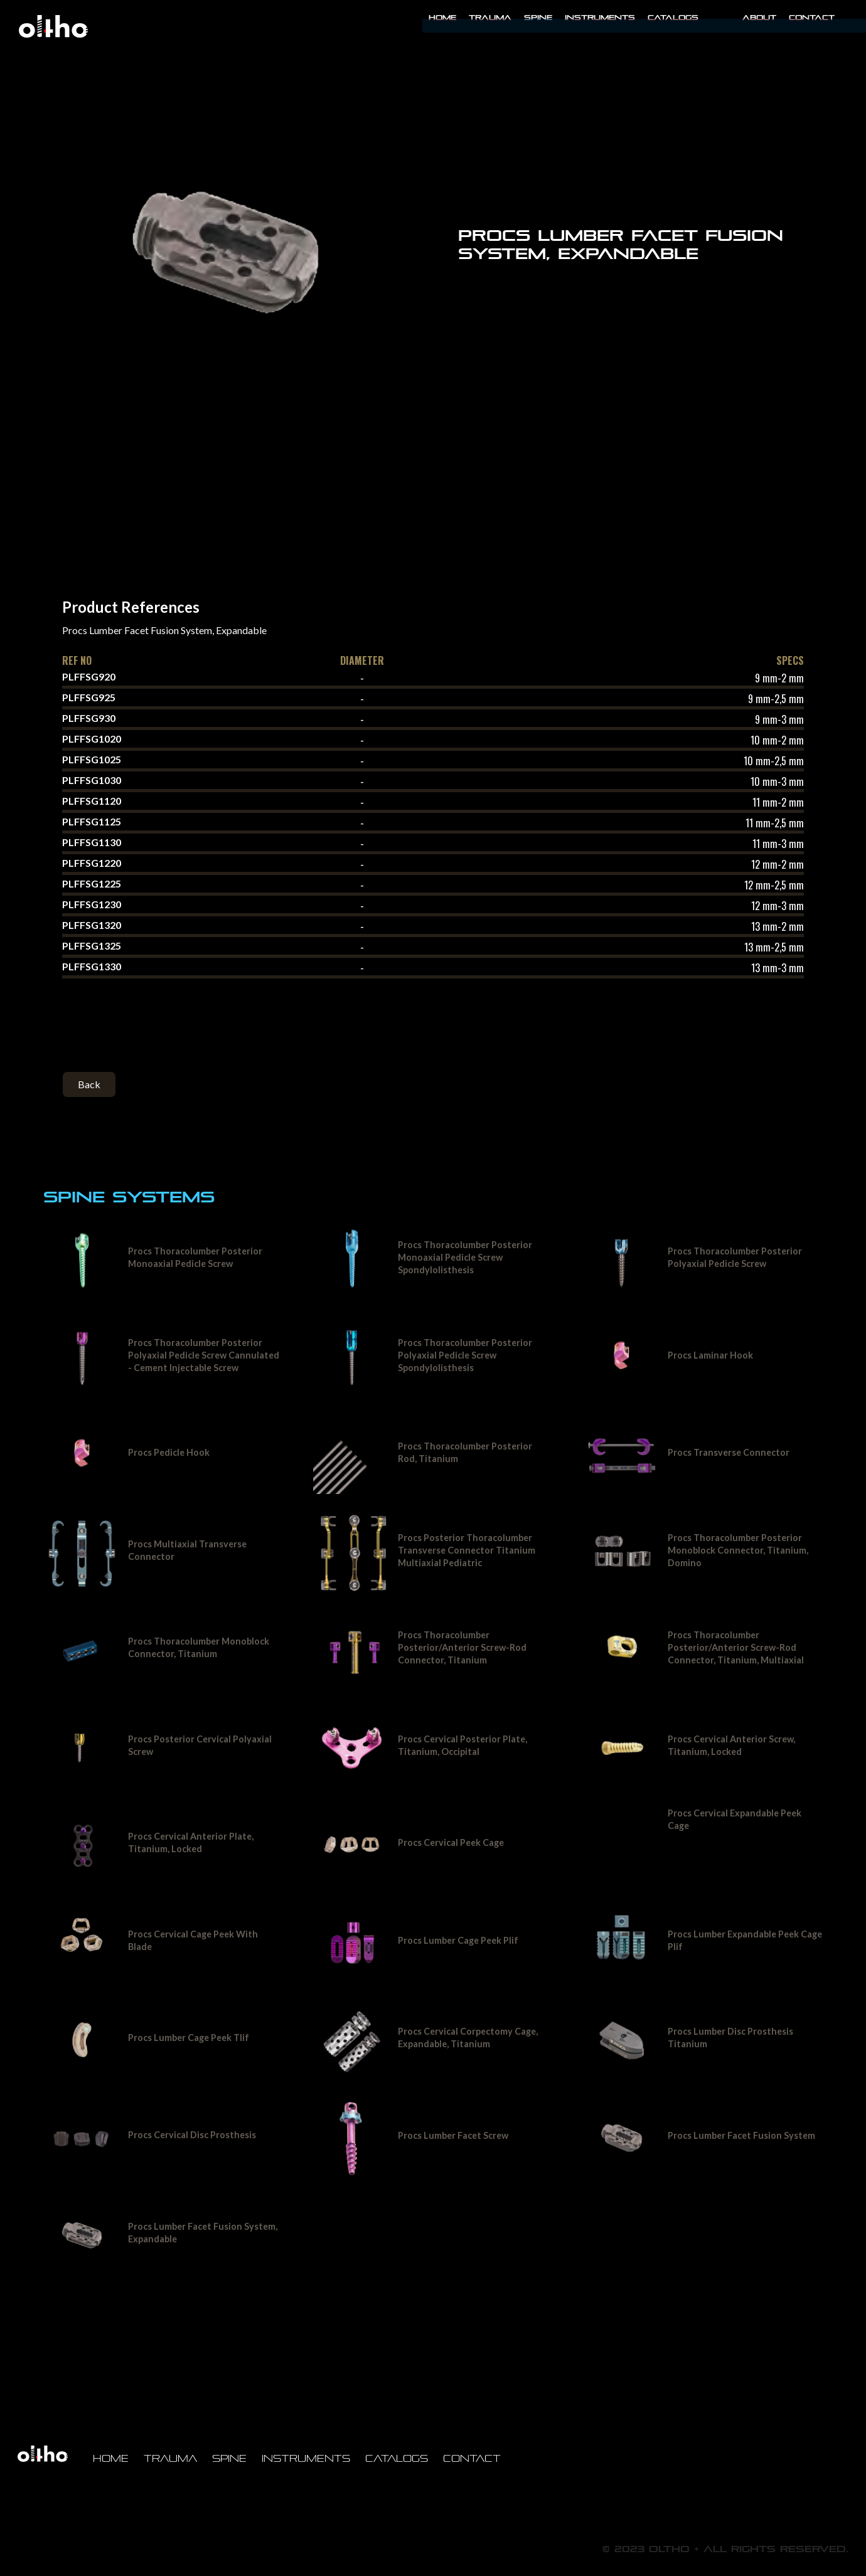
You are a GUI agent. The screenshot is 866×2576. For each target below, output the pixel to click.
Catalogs (673, 17)
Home (442, 17)
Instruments (306, 2458)
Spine (538, 17)
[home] (53, 26)
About (759, 17)
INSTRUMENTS (600, 17)
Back (89, 1084)
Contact (812, 17)
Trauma (490, 17)
